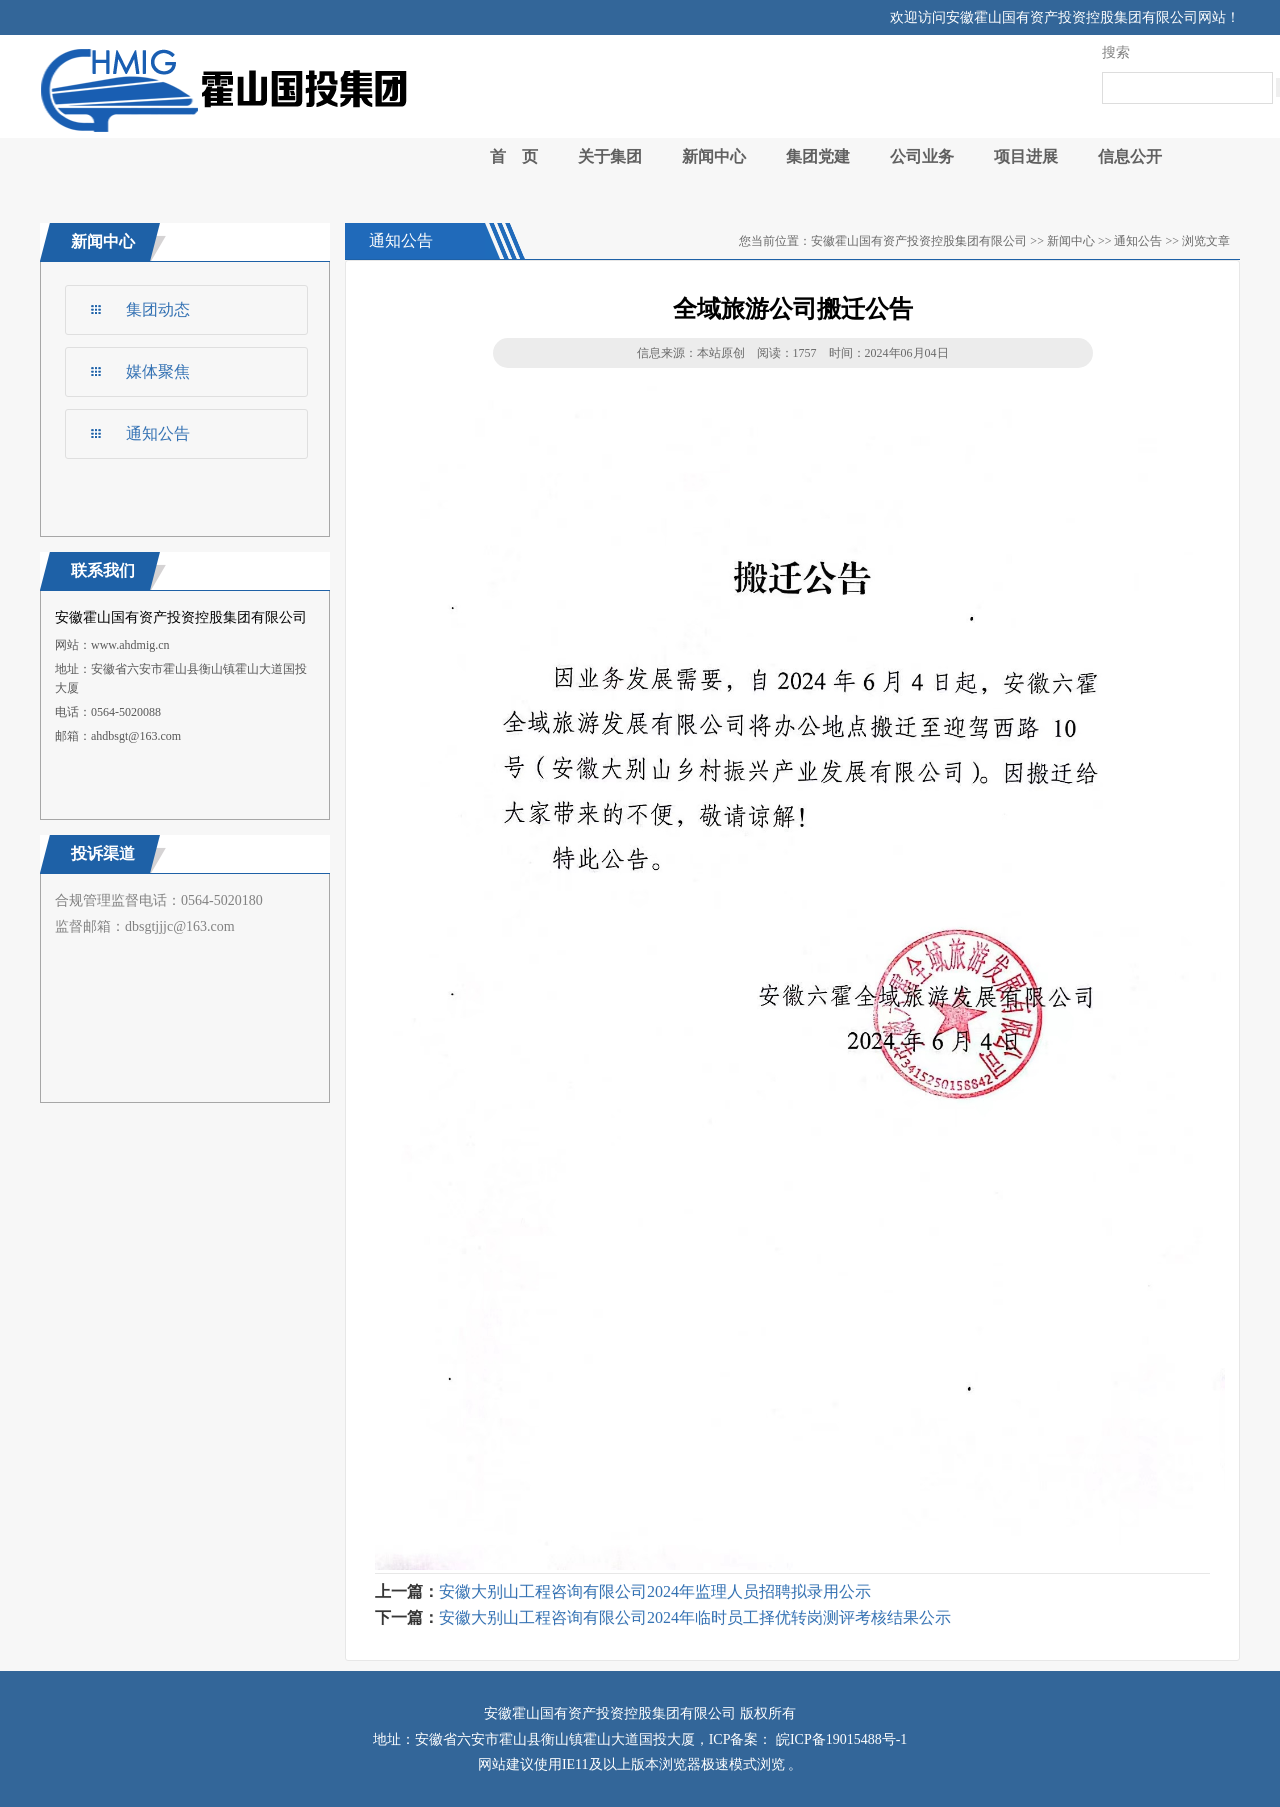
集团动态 (158, 309)
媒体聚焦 (158, 371)
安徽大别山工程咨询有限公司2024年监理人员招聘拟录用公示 (655, 1591)
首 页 (514, 156)
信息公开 (1130, 156)
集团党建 (818, 156)
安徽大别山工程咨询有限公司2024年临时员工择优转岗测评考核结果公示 (695, 1617)
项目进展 (1026, 156)
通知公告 (158, 433)
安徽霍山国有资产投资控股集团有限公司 (919, 241)
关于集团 (610, 156)
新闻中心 (714, 156)
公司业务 (922, 156)
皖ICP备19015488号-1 (839, 1739)
